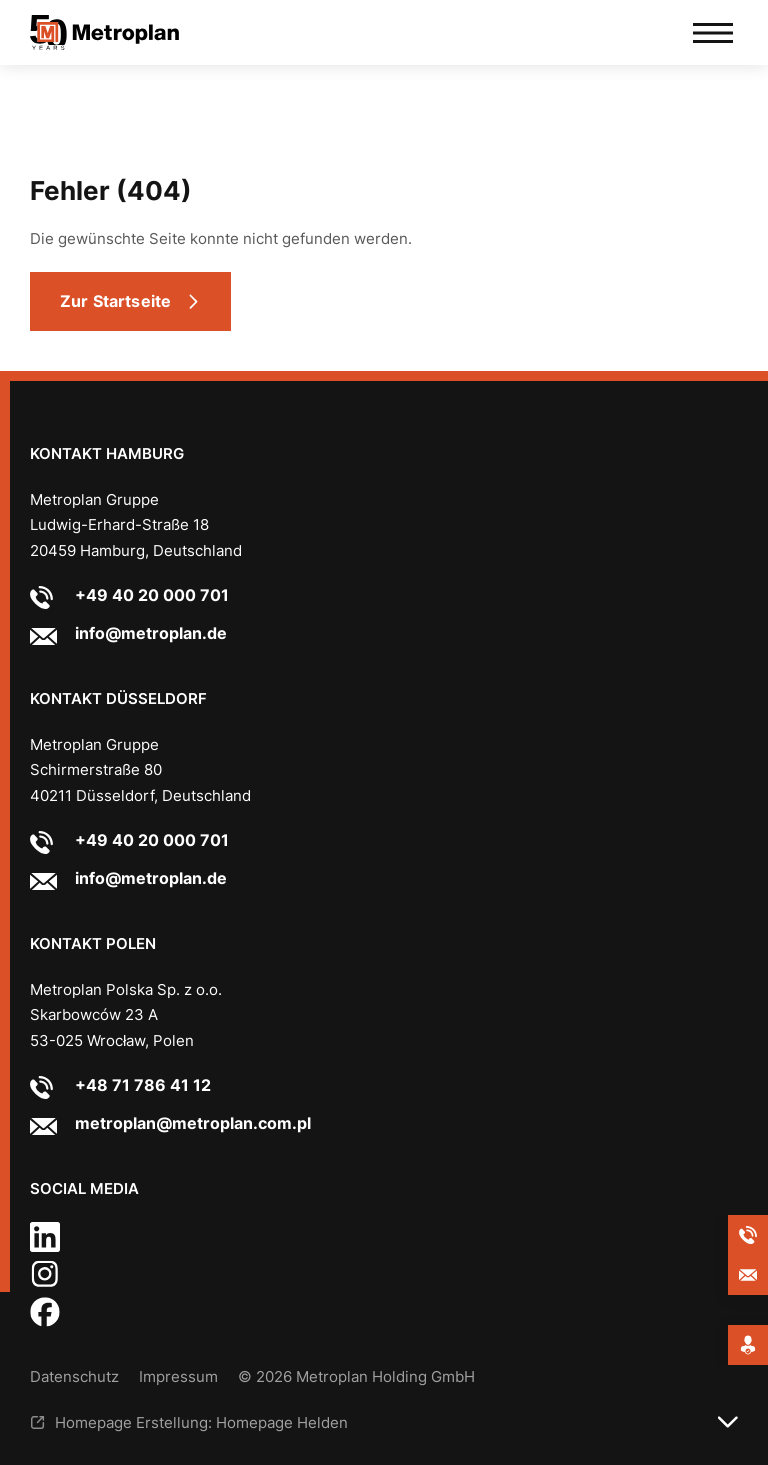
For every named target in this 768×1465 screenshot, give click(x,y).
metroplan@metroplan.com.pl (193, 1123)
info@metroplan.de (151, 633)
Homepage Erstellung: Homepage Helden (201, 1422)
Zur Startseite (115, 301)
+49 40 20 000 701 (152, 595)
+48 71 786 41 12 (143, 1085)
